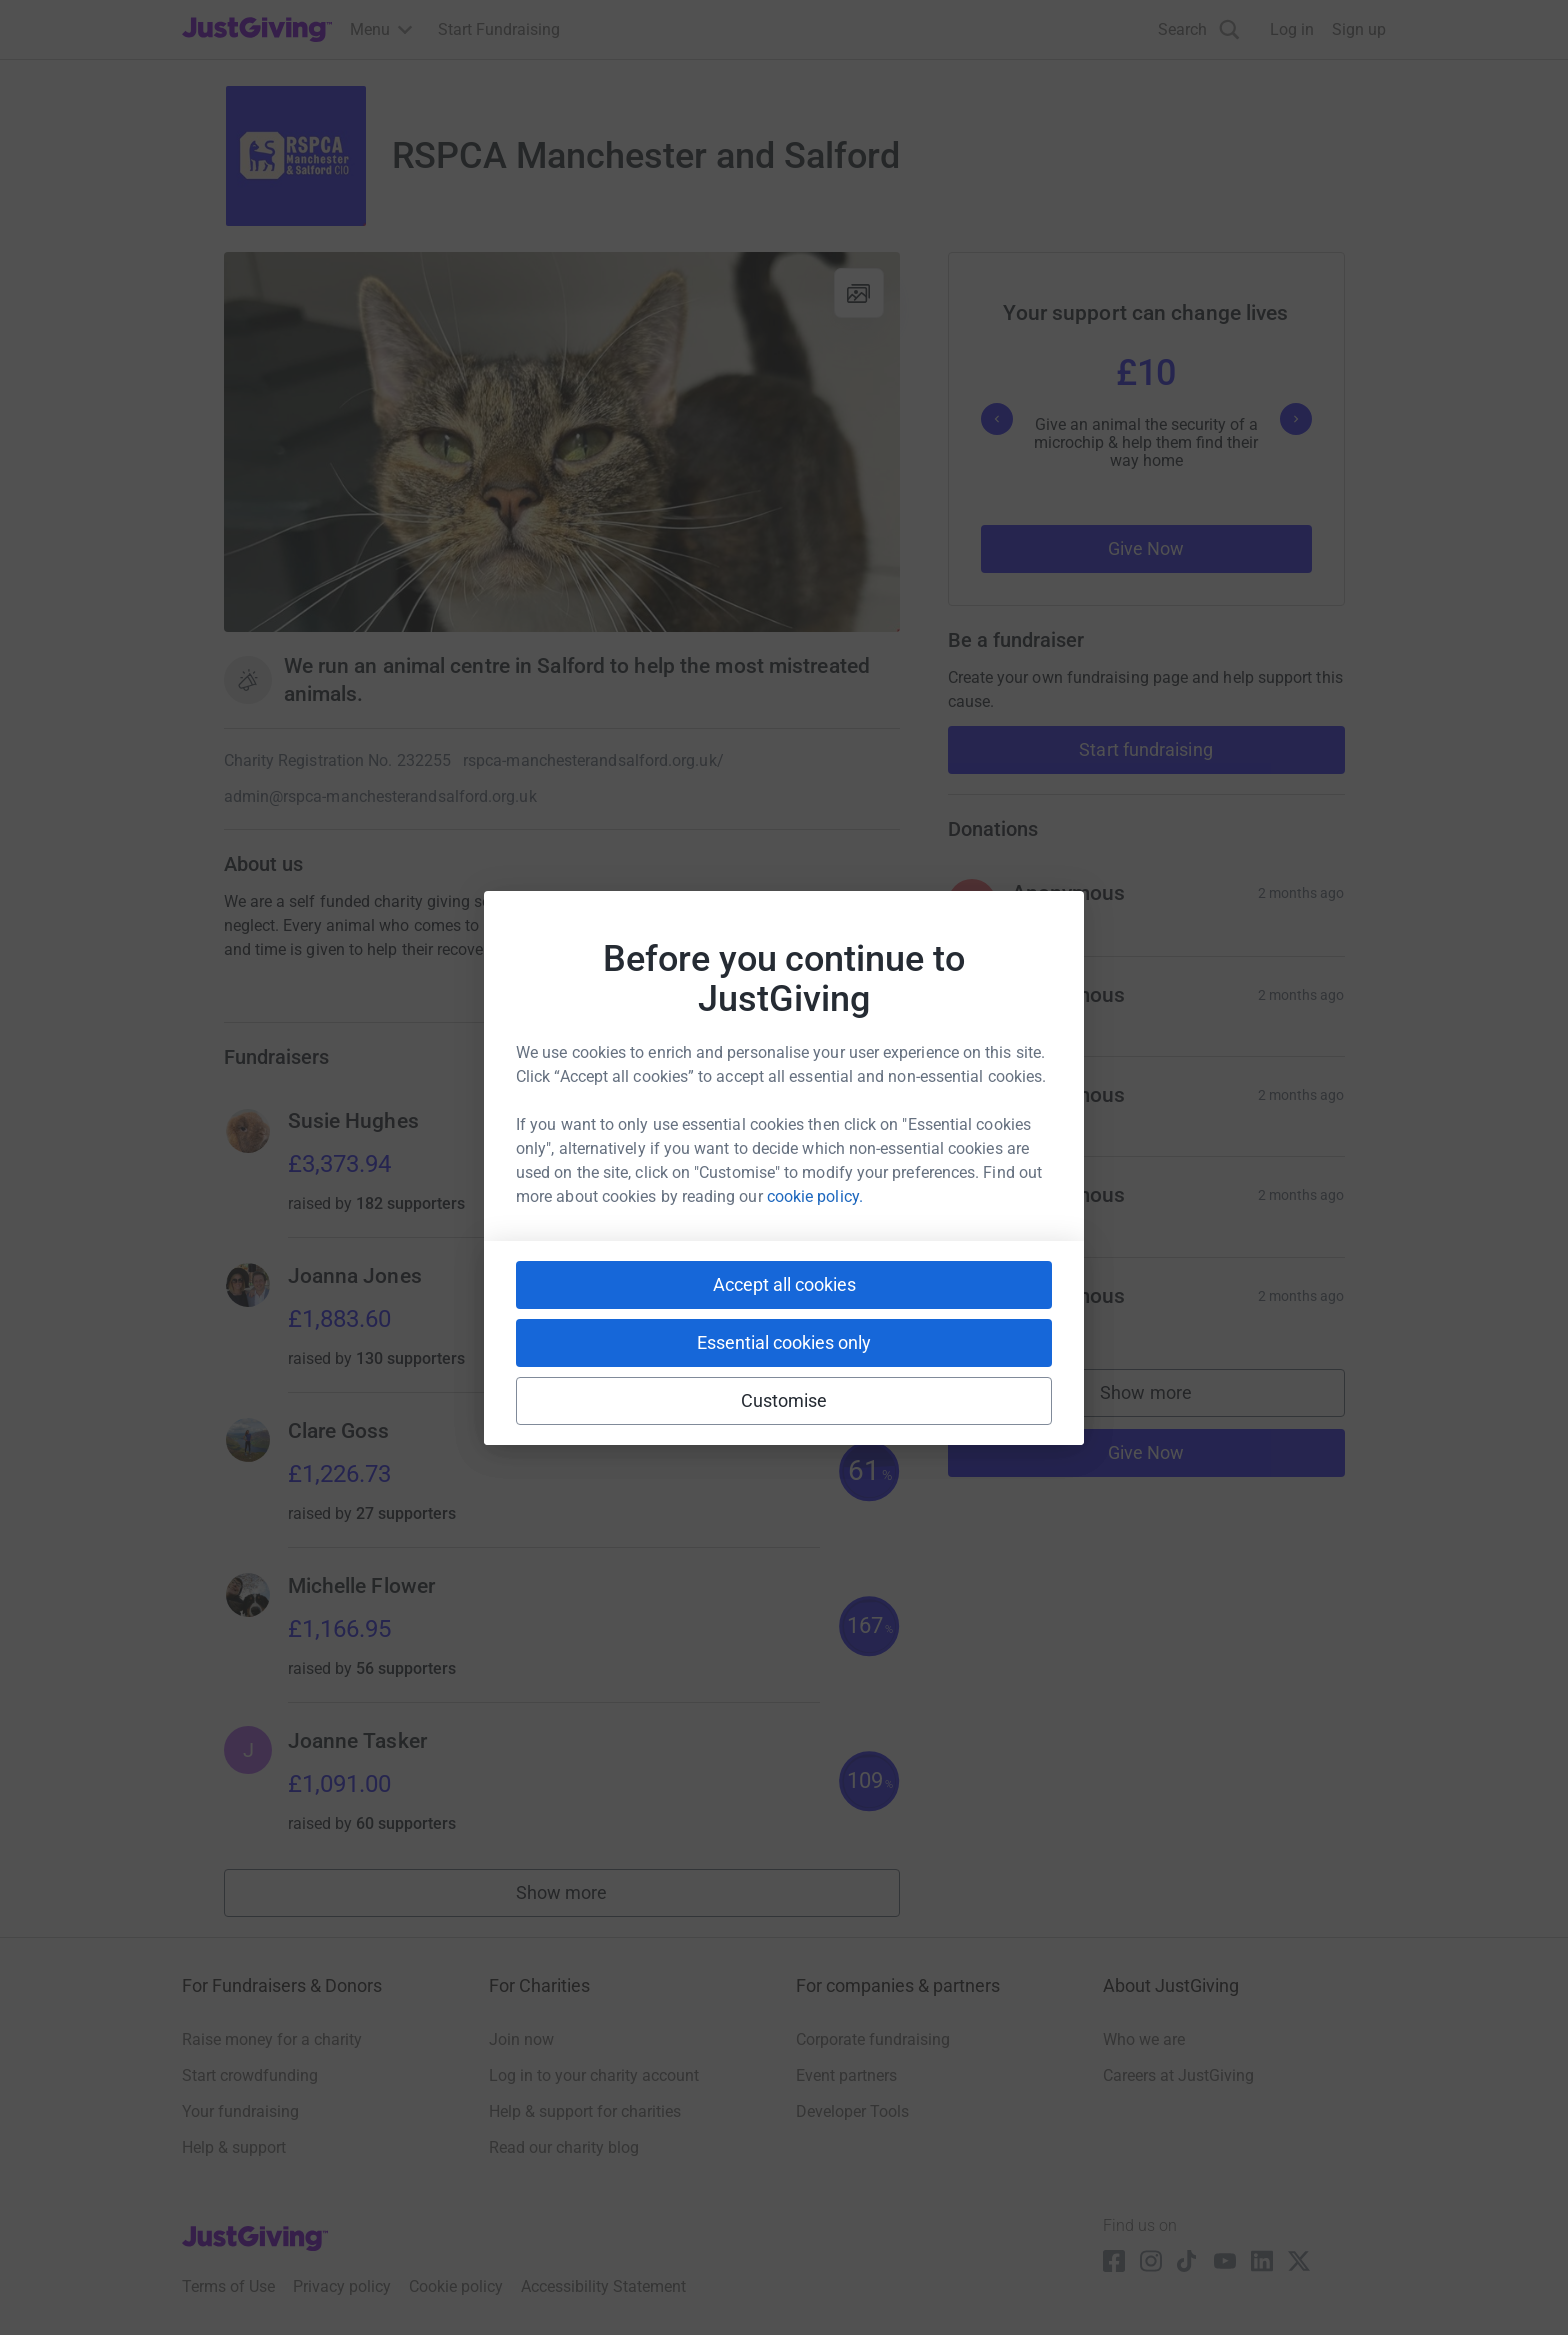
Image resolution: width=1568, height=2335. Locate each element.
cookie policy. (815, 1196)
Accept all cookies (784, 1284)
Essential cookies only (784, 1342)
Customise (784, 1400)
